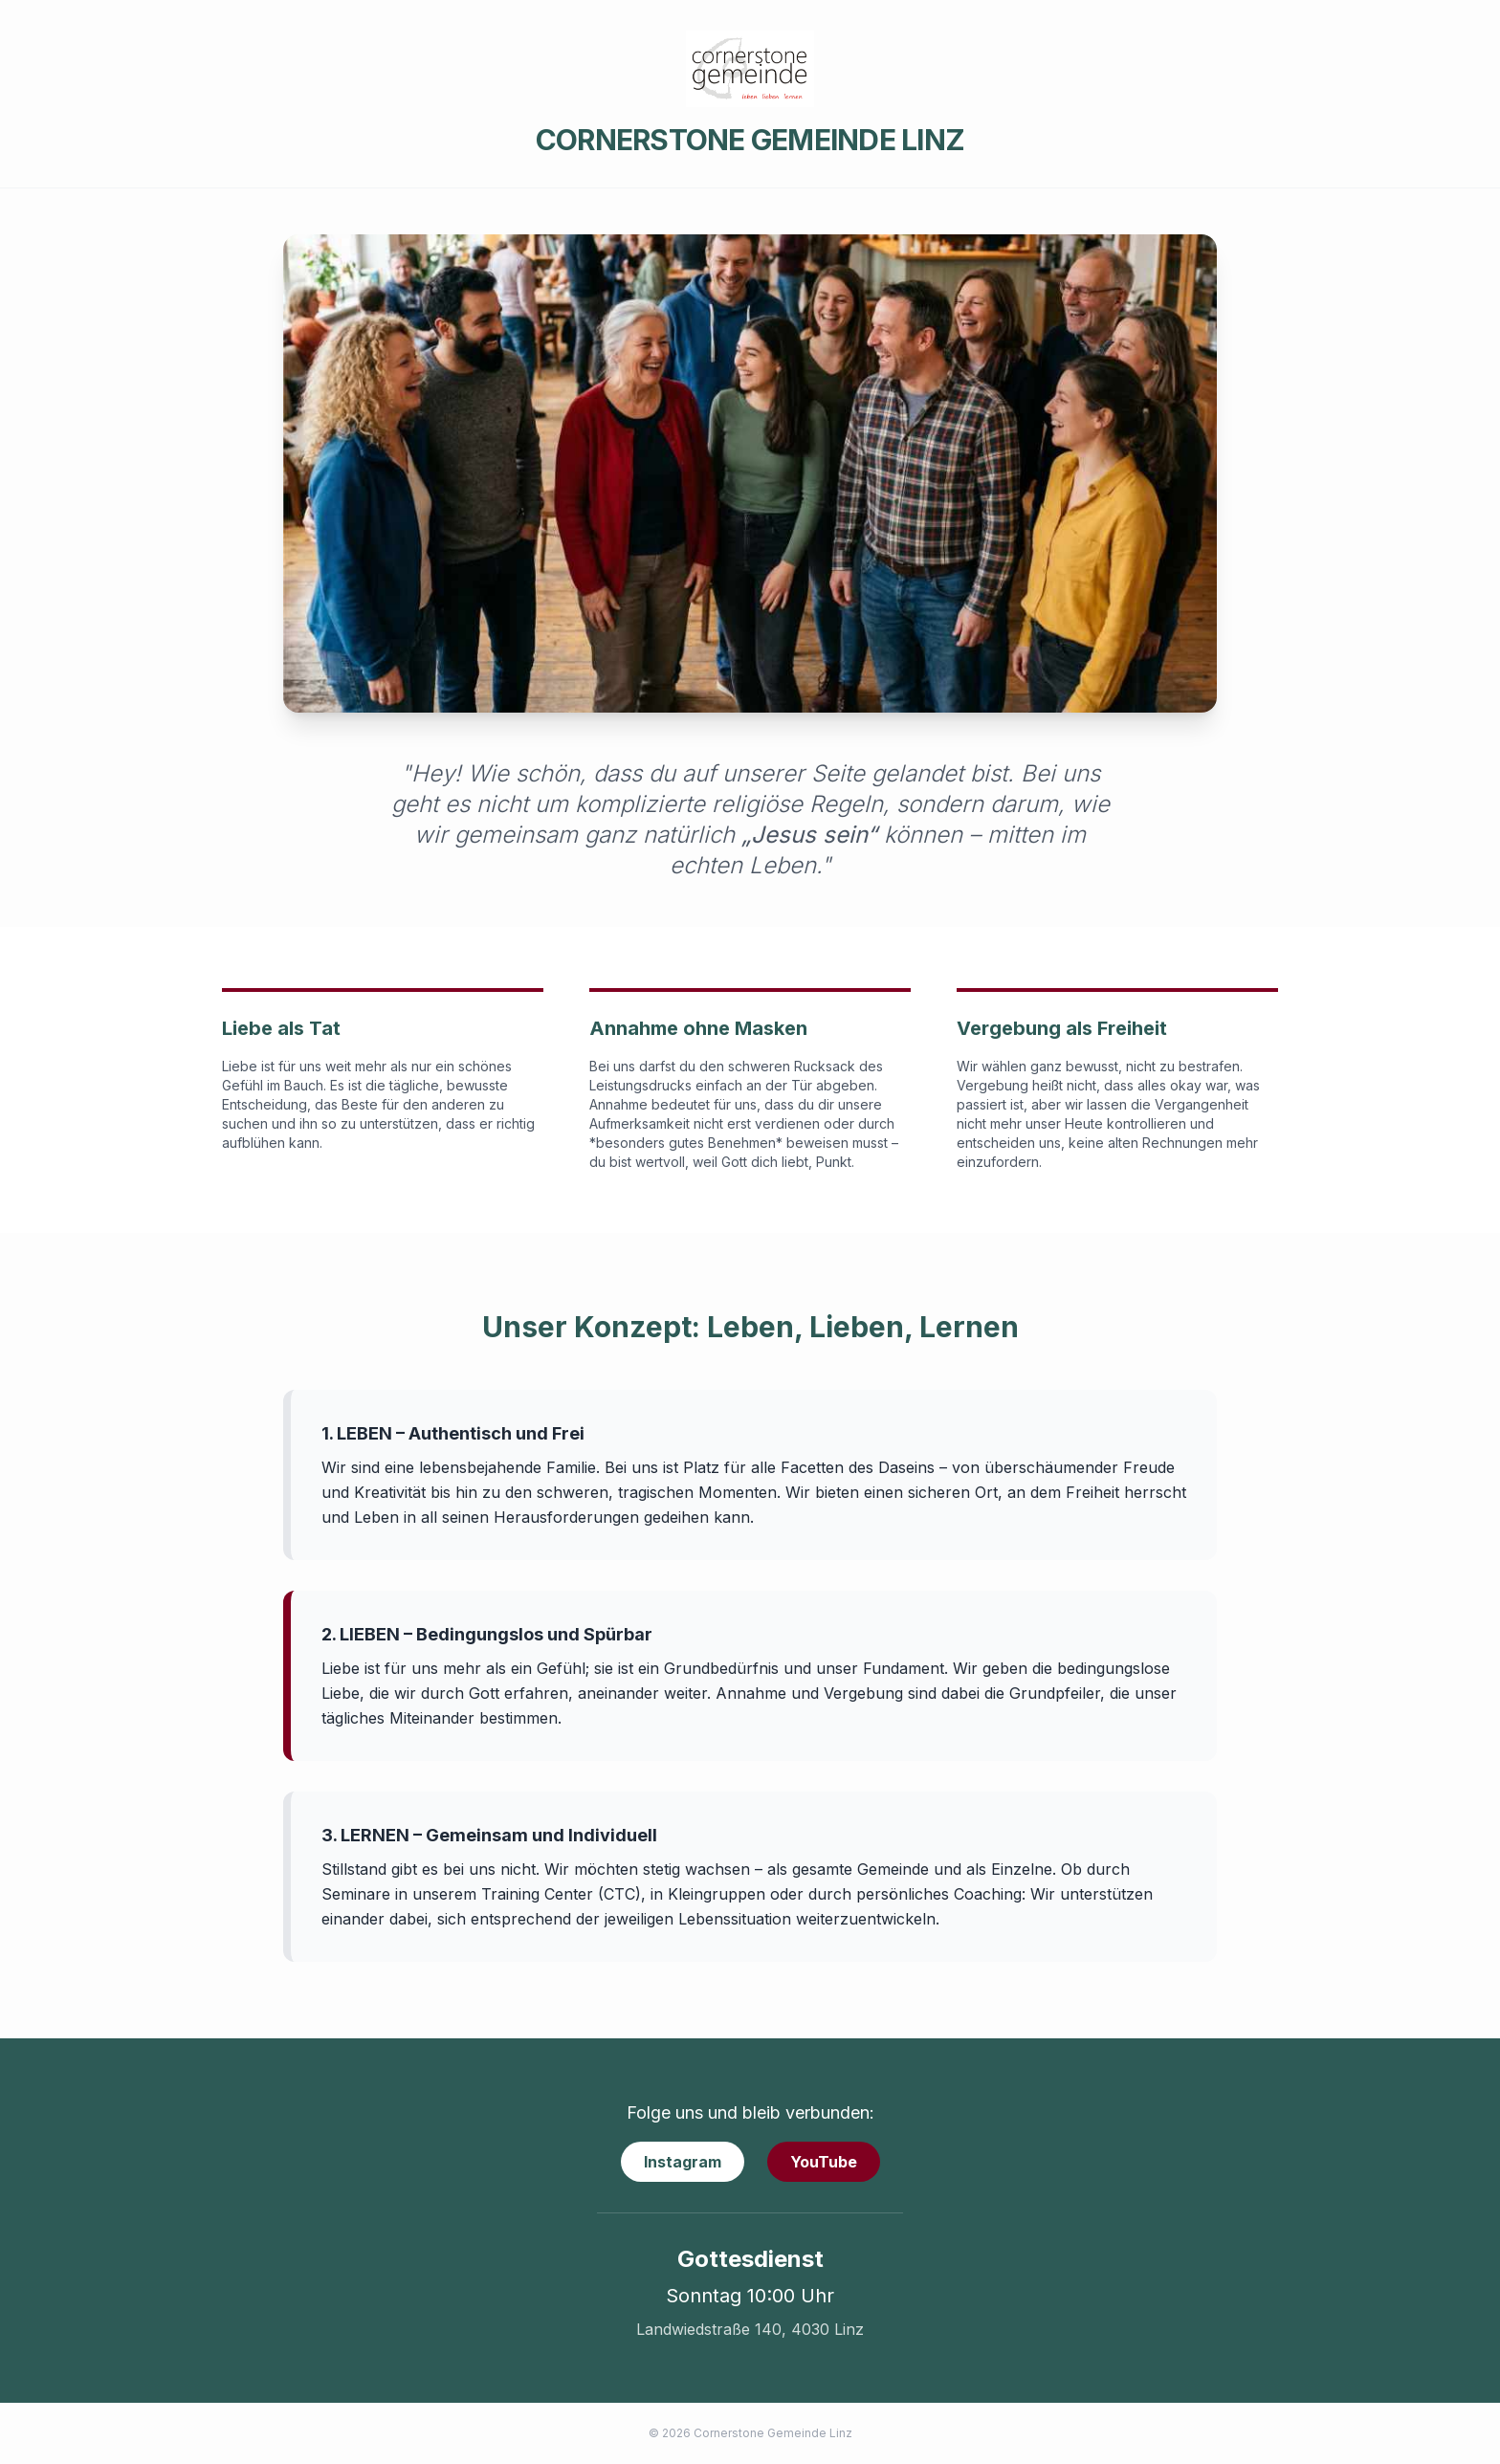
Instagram (682, 2161)
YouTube (823, 2161)
